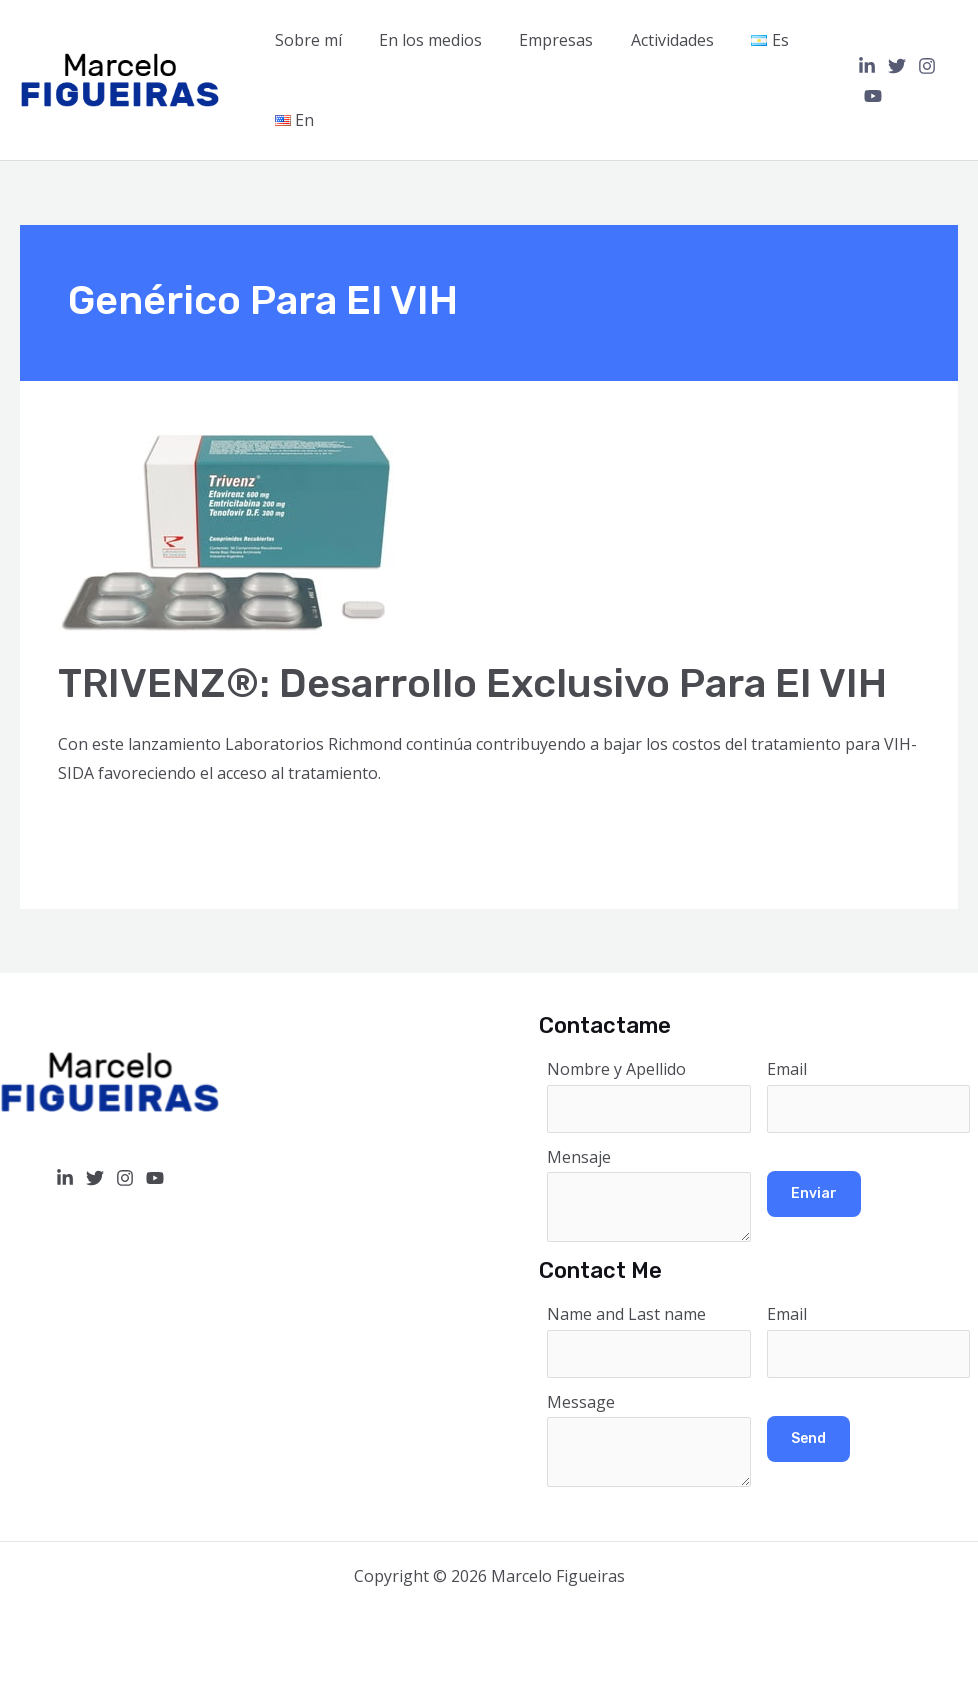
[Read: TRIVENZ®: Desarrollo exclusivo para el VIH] (228, 533)
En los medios (422, 40)
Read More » (105, 828)
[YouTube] (868, 96)
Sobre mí (305, 40)
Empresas (543, 40)
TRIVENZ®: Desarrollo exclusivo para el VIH (472, 683)
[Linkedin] (862, 66)
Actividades (653, 40)
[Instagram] (922, 66)
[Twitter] (892, 66)
